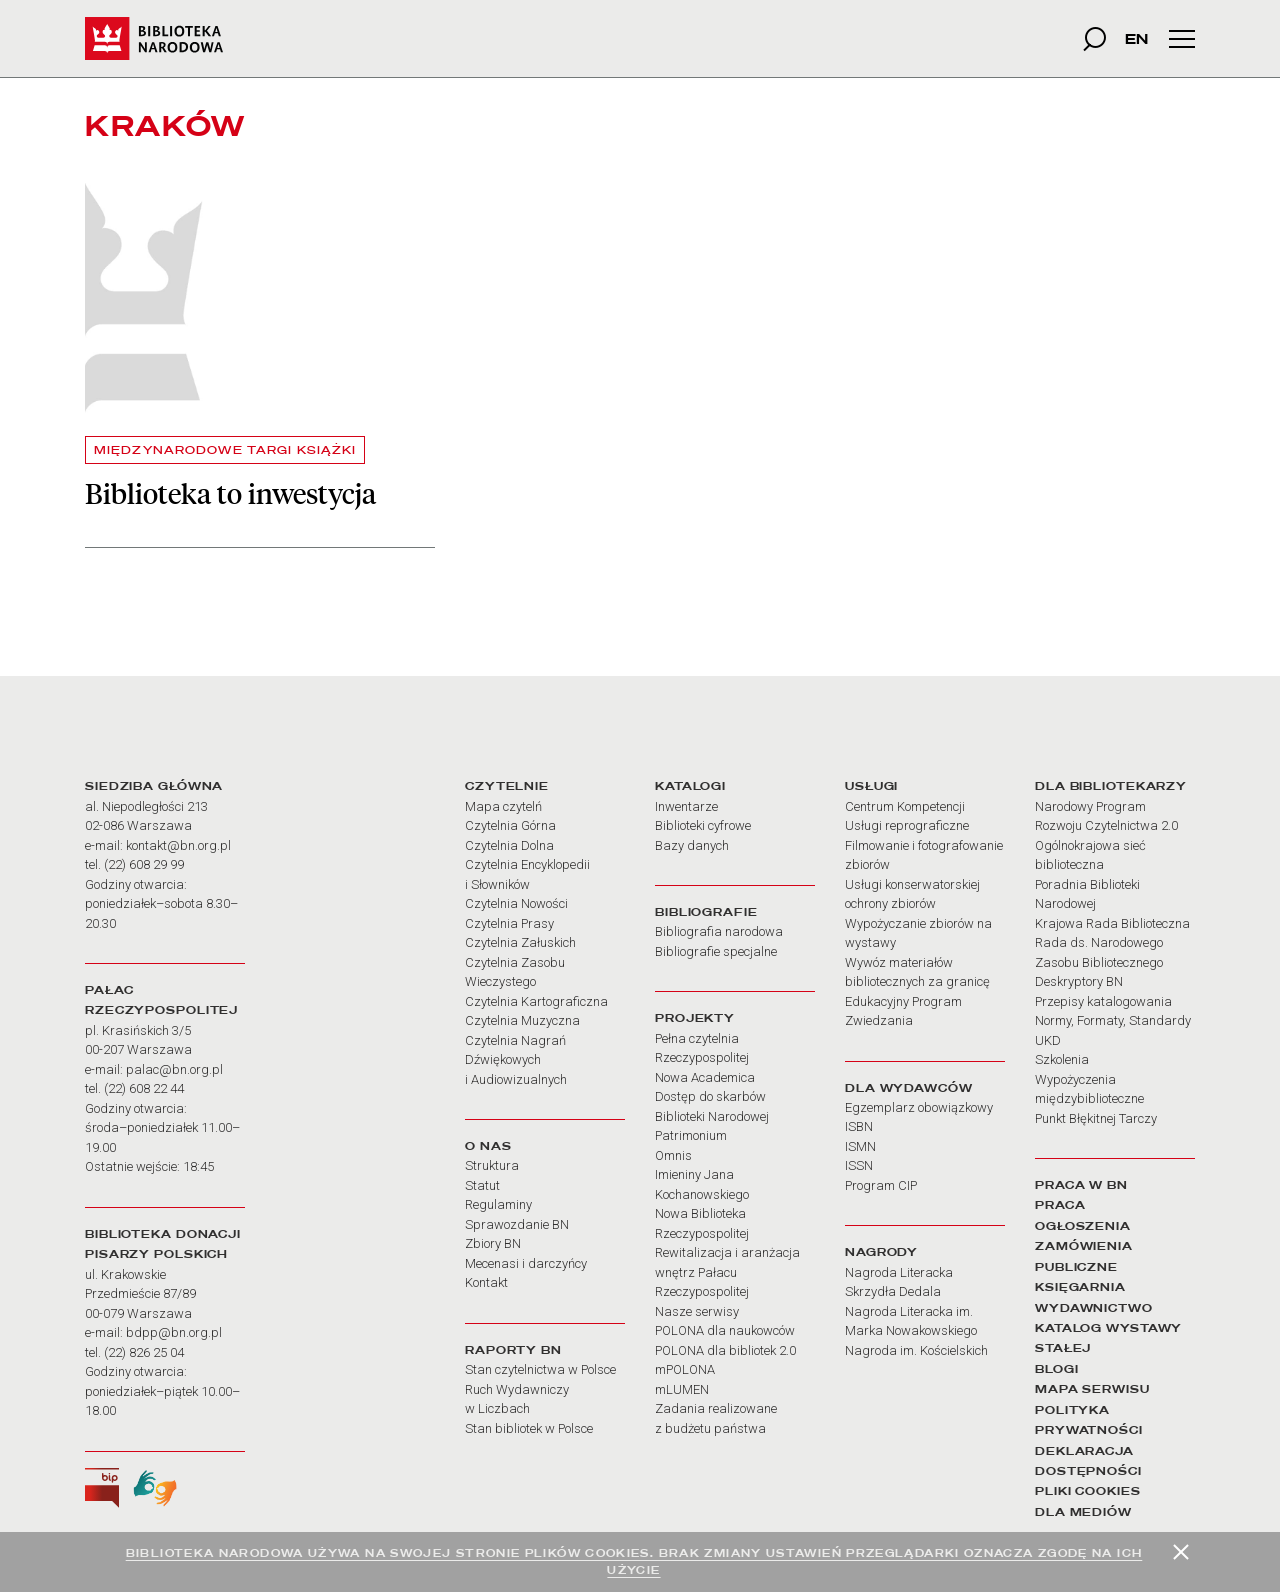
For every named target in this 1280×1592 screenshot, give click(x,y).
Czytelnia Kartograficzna (536, 1001)
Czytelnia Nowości (516, 903)
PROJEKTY (695, 1018)
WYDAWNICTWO (1094, 1308)
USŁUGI (871, 786)
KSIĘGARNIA (1080, 1287)
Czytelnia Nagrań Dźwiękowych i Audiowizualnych (516, 1060)
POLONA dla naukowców (725, 1330)
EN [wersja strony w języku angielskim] (1136, 38)
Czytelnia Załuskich (520, 942)
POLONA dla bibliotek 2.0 (725, 1350)
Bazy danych (692, 845)
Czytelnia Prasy (509, 923)
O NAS (488, 1146)
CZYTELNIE (507, 786)
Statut (482, 1185)
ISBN (859, 1126)
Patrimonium (691, 1135)
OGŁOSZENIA (1083, 1226)
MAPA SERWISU (1092, 1389)
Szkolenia (1062, 1059)
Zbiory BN (493, 1243)
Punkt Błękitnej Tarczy (1096, 1118)
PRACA (1060, 1205)
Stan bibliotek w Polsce (529, 1428)
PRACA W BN (1081, 1185)
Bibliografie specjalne (716, 951)
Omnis (673, 1155)
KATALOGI (690, 786)
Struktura (492, 1165)
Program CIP (881, 1185)
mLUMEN (682, 1389)
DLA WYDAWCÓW (909, 1088)
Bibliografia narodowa (719, 931)
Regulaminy (498, 1204)
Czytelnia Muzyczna (522, 1020)
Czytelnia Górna (510, 825)
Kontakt (486, 1282)
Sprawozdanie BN (517, 1224)
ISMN (860, 1146)
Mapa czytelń (503, 806)
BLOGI (1056, 1369)
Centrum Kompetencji (905, 806)
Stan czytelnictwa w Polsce (540, 1369)
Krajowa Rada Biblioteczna (1112, 923)
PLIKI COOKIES (1088, 1491)
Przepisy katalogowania (1103, 1001)
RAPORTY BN (513, 1350)
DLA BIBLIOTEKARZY (1111, 786)
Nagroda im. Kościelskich (916, 1350)
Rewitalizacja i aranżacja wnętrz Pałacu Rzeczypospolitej (727, 1272)
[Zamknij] (1181, 1552)
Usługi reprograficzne (907, 825)
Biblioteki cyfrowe (703, 825)
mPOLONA (685, 1369)
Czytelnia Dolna (509, 845)
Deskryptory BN (1079, 981)
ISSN (859, 1165)
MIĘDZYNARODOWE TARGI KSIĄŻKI (225, 450)
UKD (1048, 1040)
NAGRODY (881, 1252)
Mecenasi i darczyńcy (526, 1263)
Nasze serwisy (697, 1311)
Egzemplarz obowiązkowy (919, 1107)
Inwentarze (686, 806)
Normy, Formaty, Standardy (1113, 1020)
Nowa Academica (705, 1077)
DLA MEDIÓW (1083, 1512)
